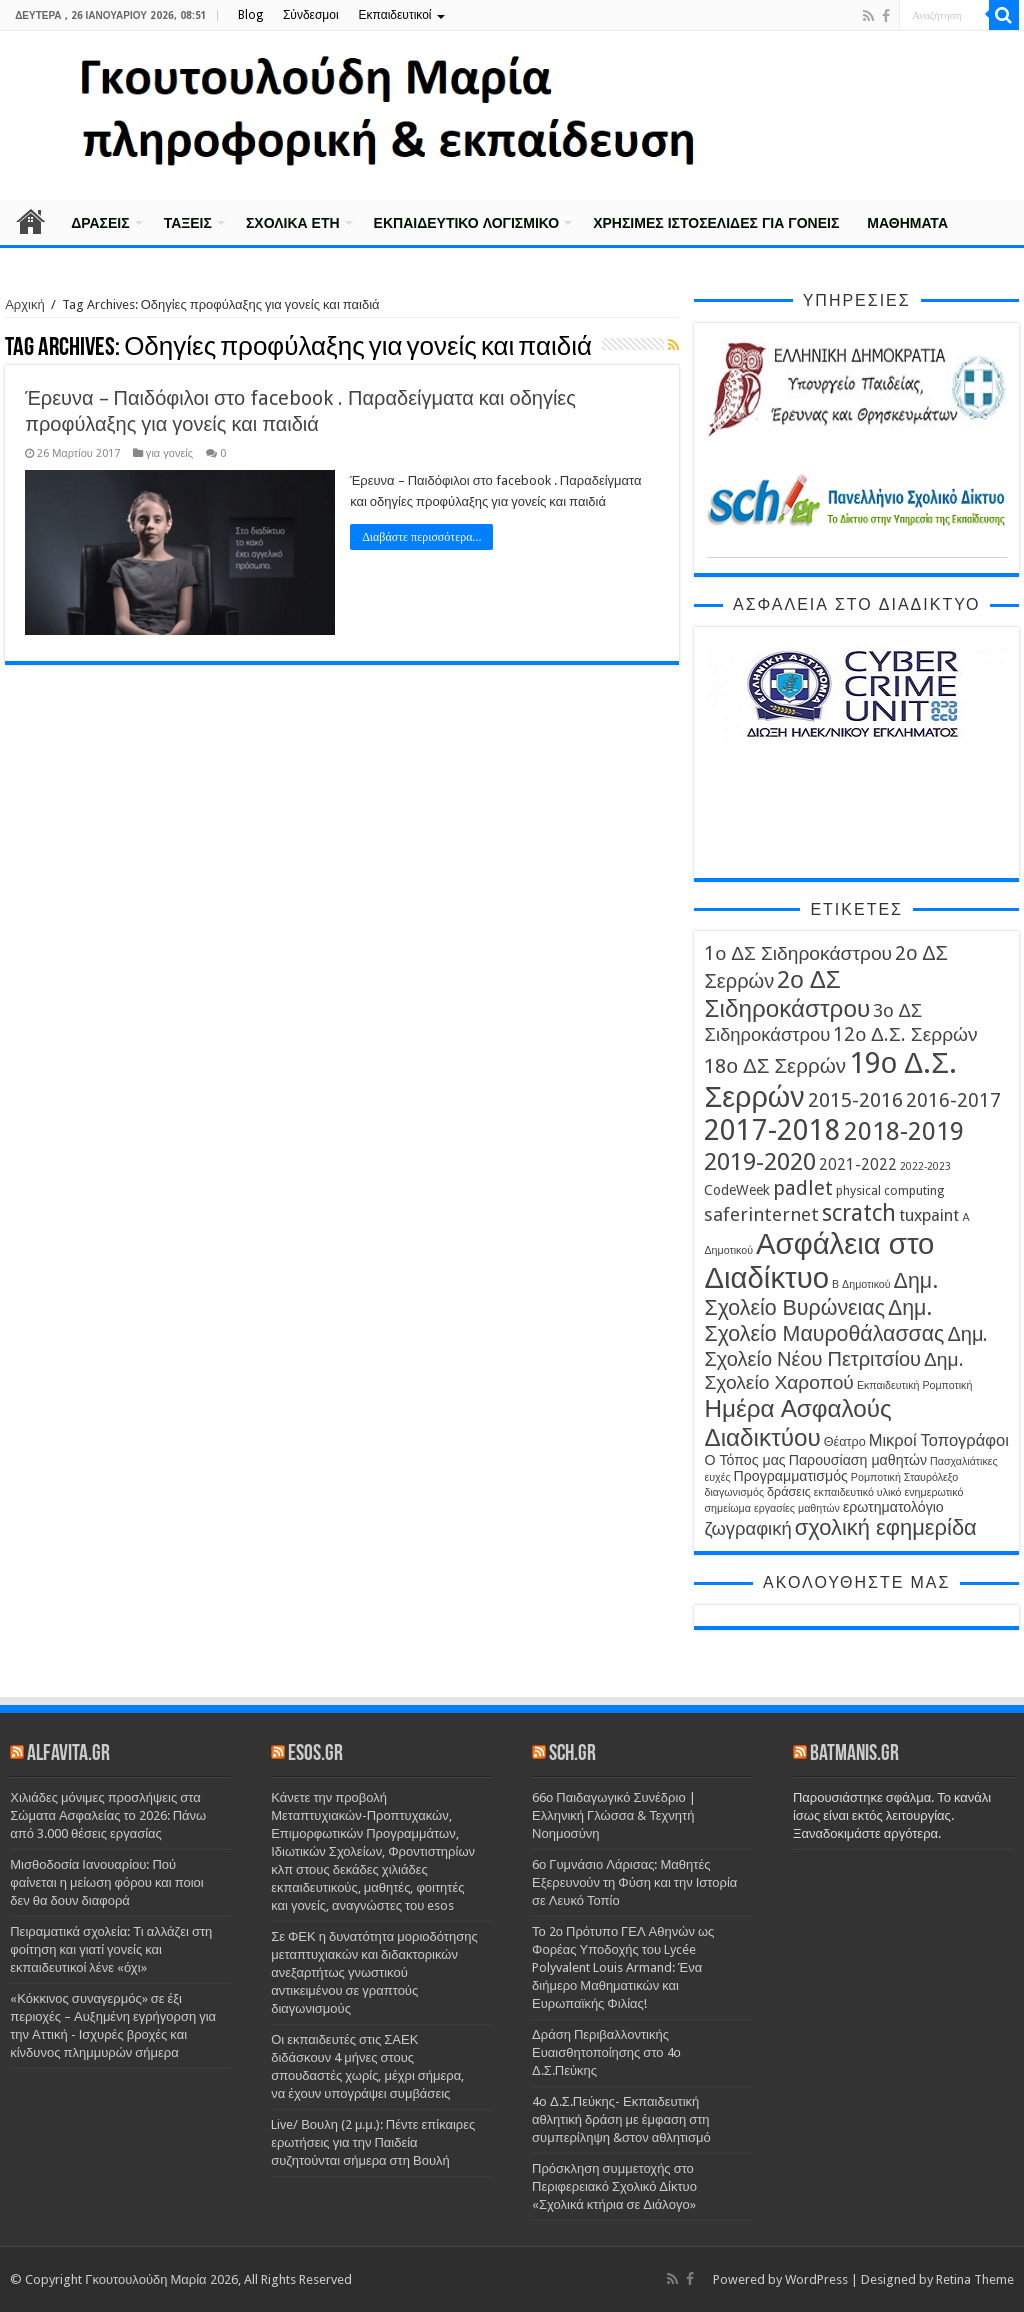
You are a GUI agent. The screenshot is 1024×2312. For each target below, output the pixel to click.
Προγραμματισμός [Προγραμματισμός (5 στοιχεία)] (791, 1476)
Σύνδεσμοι (311, 15)
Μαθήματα (907, 223)
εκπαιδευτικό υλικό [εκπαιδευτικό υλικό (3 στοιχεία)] (858, 1492)
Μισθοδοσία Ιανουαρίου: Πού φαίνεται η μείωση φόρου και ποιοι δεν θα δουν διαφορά (106, 1882)
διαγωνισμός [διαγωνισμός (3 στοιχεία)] (734, 1492)
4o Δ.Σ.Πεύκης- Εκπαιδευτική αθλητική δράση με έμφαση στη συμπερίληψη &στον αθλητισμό (621, 2119)
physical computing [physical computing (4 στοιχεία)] (890, 1190)
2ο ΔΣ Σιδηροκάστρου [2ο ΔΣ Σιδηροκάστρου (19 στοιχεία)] (787, 994)
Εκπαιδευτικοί (395, 15)
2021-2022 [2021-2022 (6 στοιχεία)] (858, 1165)
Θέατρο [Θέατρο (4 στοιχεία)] (845, 1441)
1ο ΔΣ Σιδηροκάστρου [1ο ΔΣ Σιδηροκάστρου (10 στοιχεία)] (798, 953)
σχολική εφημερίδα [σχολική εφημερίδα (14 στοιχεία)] (886, 1527)
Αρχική (31, 221)
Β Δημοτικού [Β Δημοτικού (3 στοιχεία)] (861, 1284)
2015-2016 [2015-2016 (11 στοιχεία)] (855, 1100)
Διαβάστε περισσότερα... (421, 537)
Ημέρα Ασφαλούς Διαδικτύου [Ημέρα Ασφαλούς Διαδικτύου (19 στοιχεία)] (797, 1423)
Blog (250, 15)
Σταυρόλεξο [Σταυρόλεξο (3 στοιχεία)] (931, 1477)
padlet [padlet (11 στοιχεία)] (803, 1188)
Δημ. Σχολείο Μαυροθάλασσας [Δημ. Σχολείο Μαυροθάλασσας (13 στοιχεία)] (824, 1320)
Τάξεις (188, 223)
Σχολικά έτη (293, 223)
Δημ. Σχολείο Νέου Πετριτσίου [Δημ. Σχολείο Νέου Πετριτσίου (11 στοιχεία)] (846, 1346)
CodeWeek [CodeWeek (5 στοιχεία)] (737, 1190)
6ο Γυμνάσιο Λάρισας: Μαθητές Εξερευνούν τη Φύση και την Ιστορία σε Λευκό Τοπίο (634, 1882)
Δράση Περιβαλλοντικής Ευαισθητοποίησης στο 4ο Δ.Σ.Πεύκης (606, 2052)
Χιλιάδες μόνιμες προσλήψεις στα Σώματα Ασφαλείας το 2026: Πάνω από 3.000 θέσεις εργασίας (108, 1815)
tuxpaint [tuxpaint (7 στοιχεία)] (929, 1215)
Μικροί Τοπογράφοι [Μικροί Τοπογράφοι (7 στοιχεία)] (939, 1440)
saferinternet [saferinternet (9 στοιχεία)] (761, 1214)
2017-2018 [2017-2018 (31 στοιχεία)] (772, 1130)
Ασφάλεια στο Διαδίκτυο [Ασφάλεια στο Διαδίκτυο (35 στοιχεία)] (819, 1261)
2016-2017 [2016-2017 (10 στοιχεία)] (953, 1100)
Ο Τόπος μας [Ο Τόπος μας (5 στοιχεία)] (744, 1460)
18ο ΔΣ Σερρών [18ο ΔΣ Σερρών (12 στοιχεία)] (775, 1066)
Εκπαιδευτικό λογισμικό (467, 223)
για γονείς (169, 453)
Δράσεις (100, 223)
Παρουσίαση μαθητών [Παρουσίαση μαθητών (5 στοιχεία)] (858, 1460)
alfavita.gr (68, 1754)
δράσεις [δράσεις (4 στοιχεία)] (789, 1491)
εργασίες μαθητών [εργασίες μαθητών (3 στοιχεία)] (797, 1508)
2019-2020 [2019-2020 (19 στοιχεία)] (760, 1161)
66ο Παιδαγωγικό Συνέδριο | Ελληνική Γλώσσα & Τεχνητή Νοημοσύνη (614, 1815)
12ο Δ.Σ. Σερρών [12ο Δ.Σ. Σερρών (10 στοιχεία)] (905, 1034)
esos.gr (315, 1754)
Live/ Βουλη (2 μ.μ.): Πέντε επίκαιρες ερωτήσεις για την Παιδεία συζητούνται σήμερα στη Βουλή (373, 2142)
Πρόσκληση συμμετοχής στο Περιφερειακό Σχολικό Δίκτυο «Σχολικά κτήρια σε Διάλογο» (614, 2186)
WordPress (816, 2279)
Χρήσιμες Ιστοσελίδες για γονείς (716, 223)
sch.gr (572, 1754)
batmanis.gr (854, 1754)
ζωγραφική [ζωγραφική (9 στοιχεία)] (747, 1528)
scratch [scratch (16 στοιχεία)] (859, 1213)
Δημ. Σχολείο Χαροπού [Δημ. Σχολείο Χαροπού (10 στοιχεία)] (833, 1371)
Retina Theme (975, 2279)
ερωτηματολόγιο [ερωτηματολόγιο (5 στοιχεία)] (893, 1507)
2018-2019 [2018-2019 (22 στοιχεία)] (904, 1131)
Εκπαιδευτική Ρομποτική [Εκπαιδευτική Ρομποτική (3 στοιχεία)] (915, 1385)
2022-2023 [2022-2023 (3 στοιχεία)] (925, 1166)
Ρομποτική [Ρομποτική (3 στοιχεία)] (876, 1477)
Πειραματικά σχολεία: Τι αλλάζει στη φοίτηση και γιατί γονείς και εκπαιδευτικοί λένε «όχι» (111, 1949)
